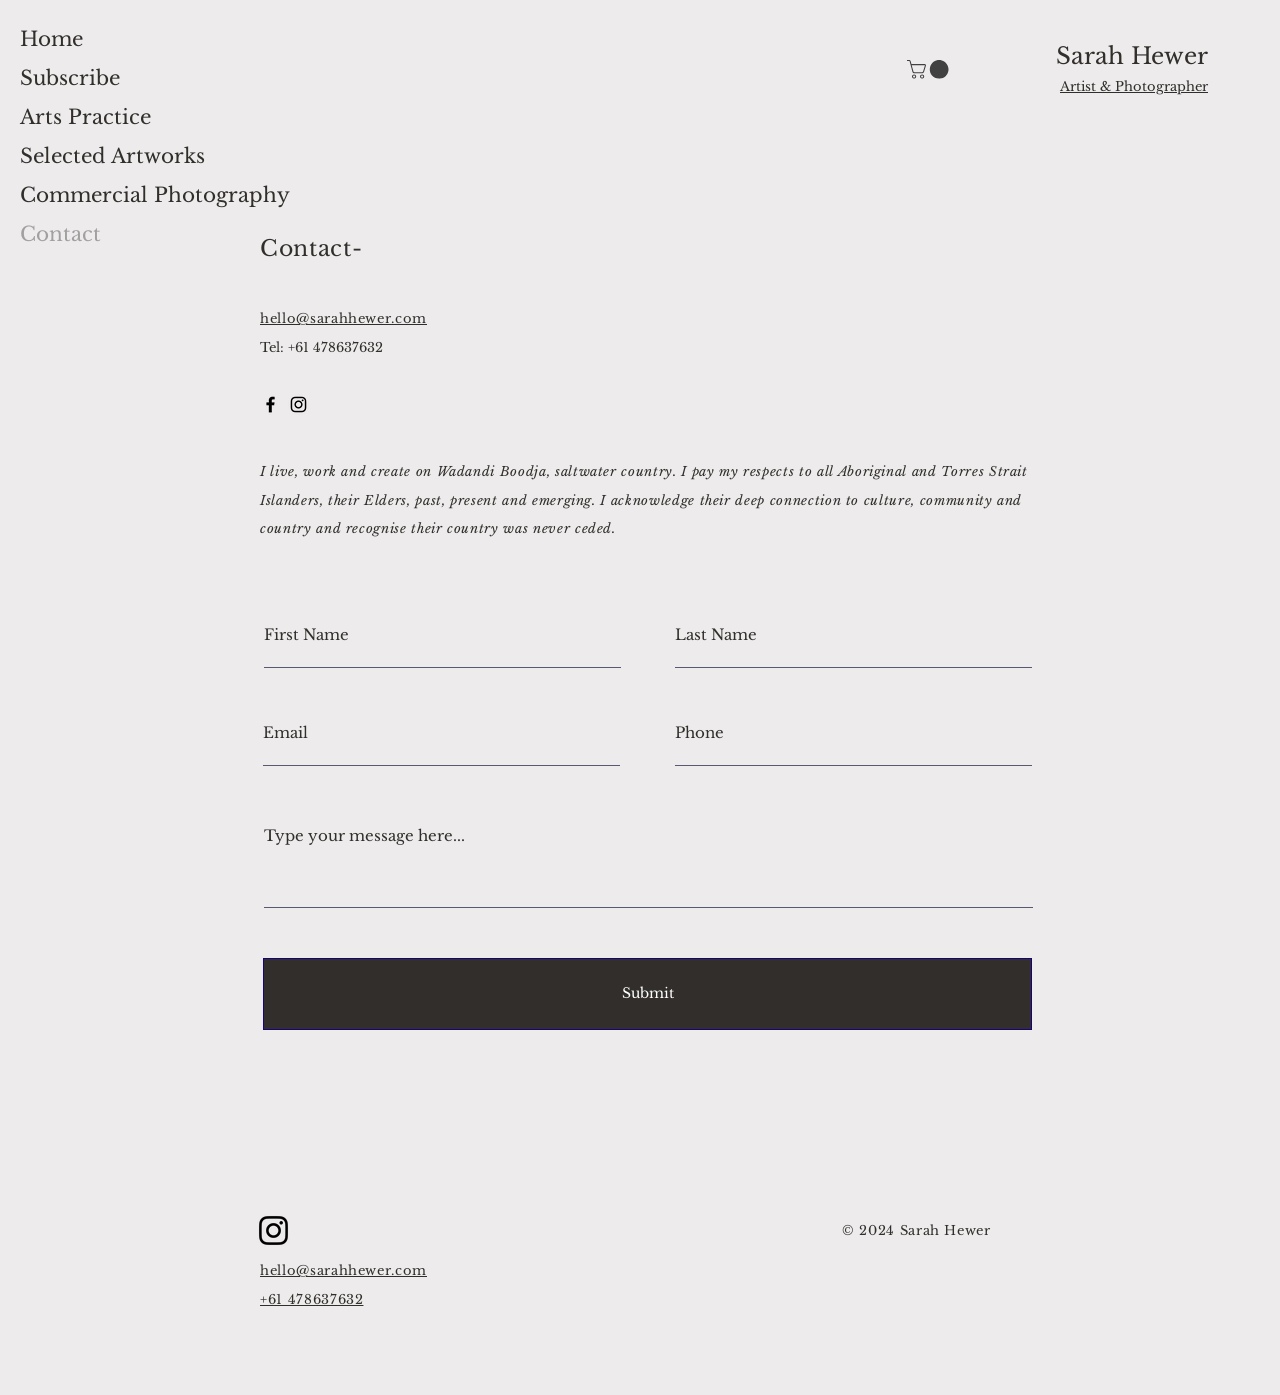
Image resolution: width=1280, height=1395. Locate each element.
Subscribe (70, 78)
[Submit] (647, 994)
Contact (60, 234)
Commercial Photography (155, 195)
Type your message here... (364, 835)
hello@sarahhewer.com (343, 318)
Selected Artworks (112, 156)
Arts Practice (85, 117)
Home (51, 39)
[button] (930, 69)
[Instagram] (273, 1230)
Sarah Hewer (1132, 56)
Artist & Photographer (1134, 86)
